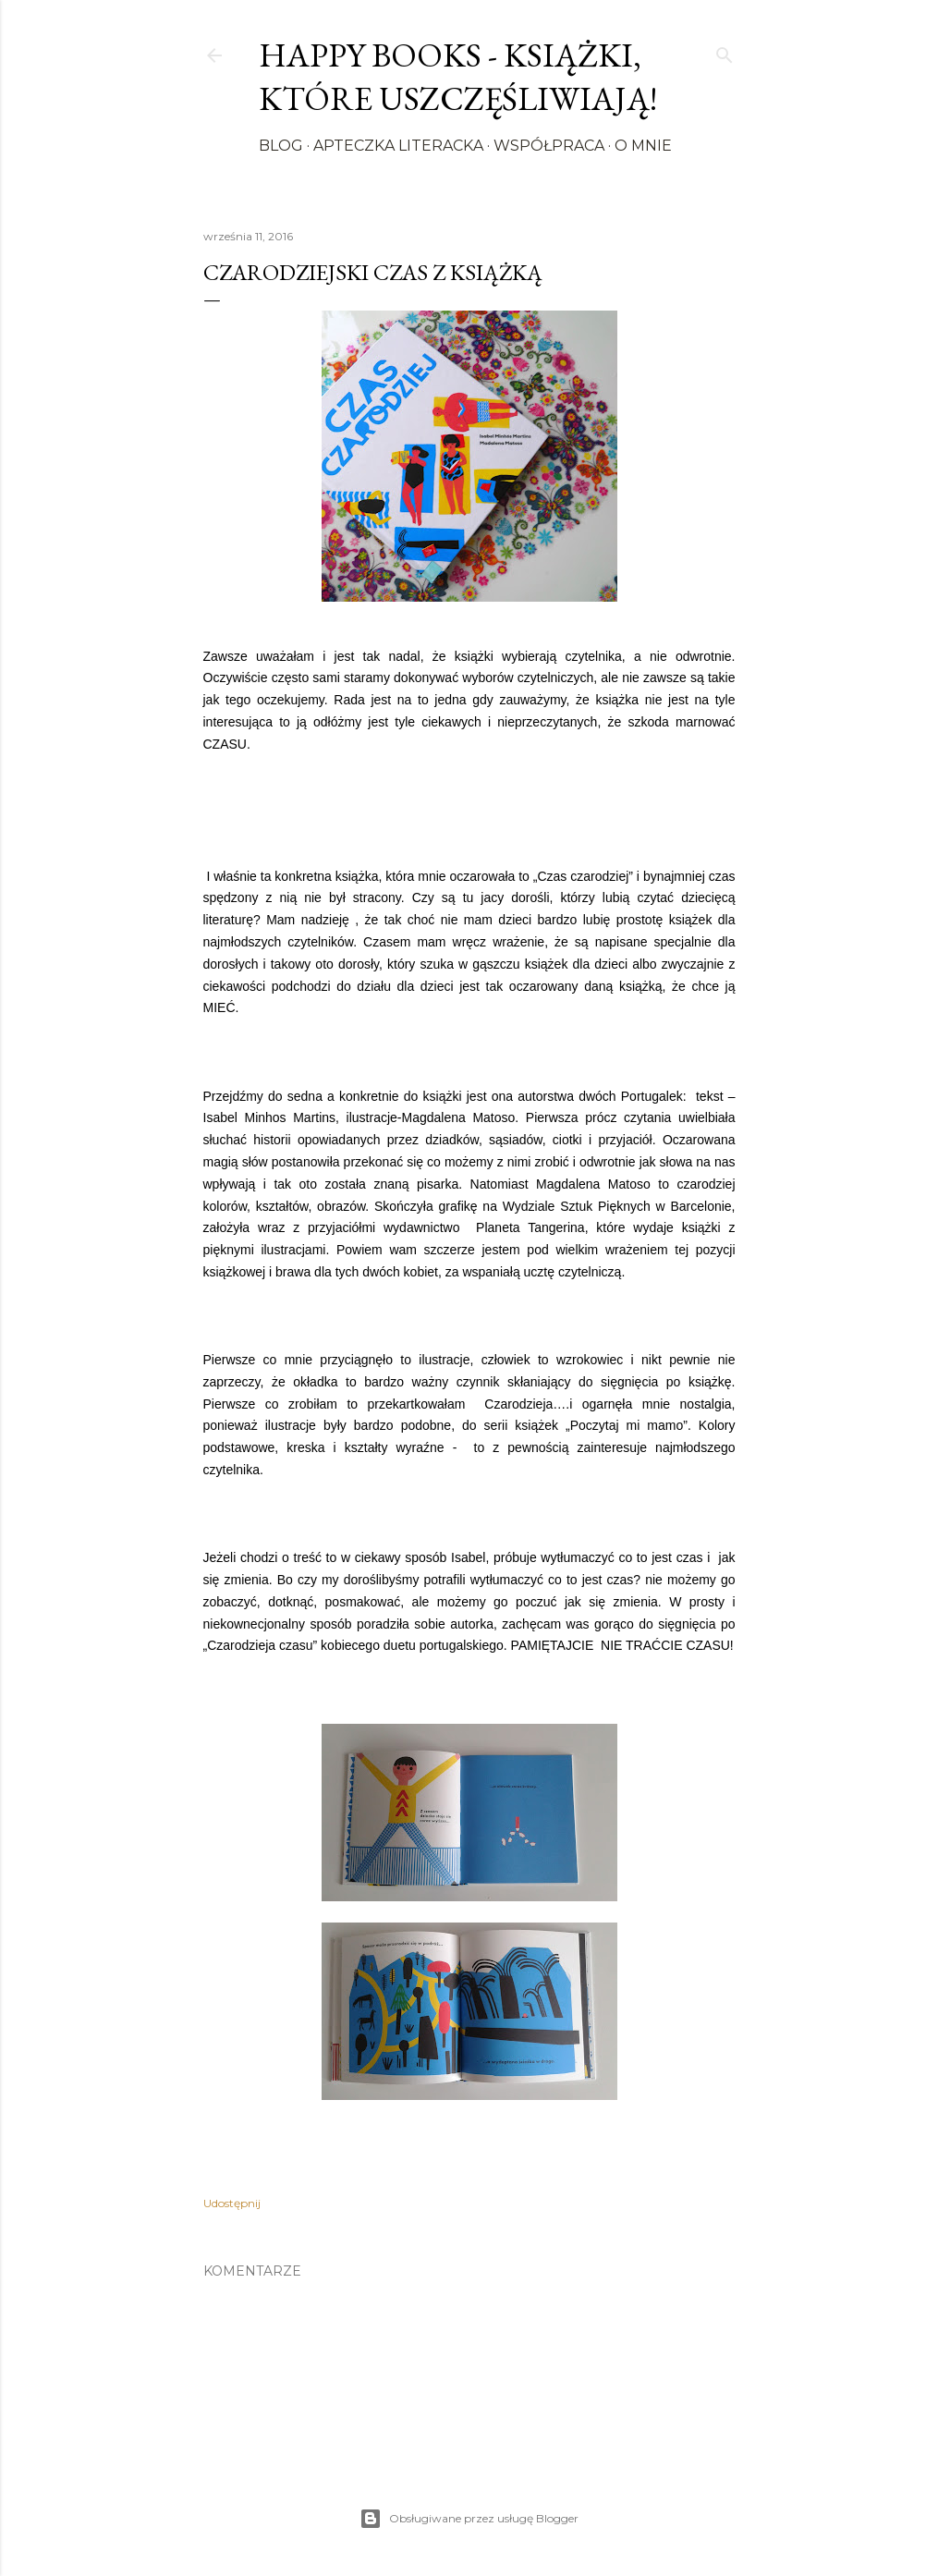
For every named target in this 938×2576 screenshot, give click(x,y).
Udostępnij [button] (232, 2203)
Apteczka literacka (398, 145)
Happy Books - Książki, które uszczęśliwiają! (458, 76)
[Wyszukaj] (724, 51)
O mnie (643, 145)
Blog (281, 145)
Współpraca (548, 145)
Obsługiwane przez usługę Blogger (469, 2519)
